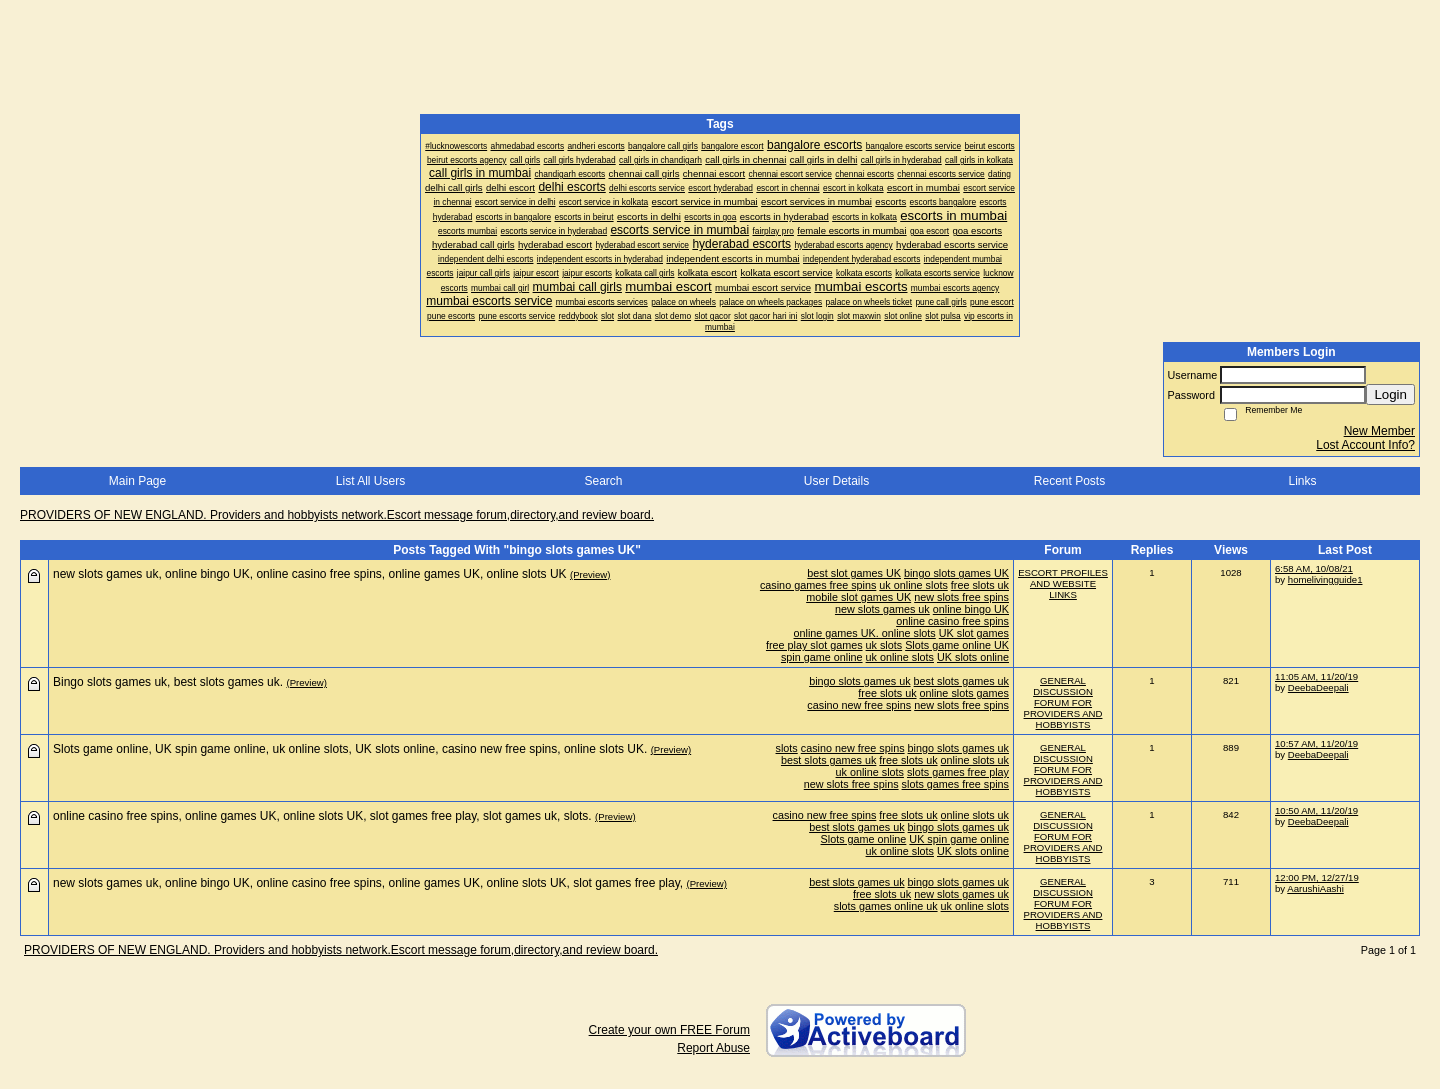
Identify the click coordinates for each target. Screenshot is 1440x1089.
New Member (1379, 431)
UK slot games (974, 633)
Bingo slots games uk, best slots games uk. (168, 682)
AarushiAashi (1315, 888)
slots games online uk (886, 906)
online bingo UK (971, 609)
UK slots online (973, 657)
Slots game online (864, 839)
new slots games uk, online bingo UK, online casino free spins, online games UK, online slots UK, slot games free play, (368, 883)
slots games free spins (955, 784)
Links (1302, 481)
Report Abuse (713, 1048)
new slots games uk (882, 609)
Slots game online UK (957, 645)
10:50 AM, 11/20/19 (1316, 810)
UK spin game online (959, 839)
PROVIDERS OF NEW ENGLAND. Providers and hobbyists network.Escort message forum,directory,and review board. (337, 515)
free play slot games (814, 645)
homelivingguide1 (1325, 579)
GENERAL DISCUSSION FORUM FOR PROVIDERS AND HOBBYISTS (1063, 702)
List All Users (370, 481)
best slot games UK (854, 573)
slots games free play (958, 772)
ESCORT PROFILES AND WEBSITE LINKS (1063, 583)
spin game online (822, 657)
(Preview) (590, 574)
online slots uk (975, 760)
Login (1390, 394)
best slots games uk (961, 681)
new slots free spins (961, 597)
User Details (836, 481)
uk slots (884, 645)
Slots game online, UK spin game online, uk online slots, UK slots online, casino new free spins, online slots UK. (350, 749)
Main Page (137, 481)
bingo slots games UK (956, 573)
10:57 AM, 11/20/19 (1316, 743)
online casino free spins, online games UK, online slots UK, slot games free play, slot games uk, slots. (322, 816)
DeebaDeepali (1318, 687)
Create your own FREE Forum (669, 1030)
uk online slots (913, 585)
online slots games (964, 693)
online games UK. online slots (865, 633)
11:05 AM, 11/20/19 (1316, 676)
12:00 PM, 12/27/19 (1317, 877)
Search (603, 481)
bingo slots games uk (859, 681)
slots (787, 748)
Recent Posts (1069, 481)
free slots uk (980, 585)
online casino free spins (952, 621)
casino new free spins (859, 705)
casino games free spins (818, 585)
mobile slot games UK (858, 597)
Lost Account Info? (1365, 445)
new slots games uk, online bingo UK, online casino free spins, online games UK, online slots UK (310, 574)
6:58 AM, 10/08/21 (1314, 568)
